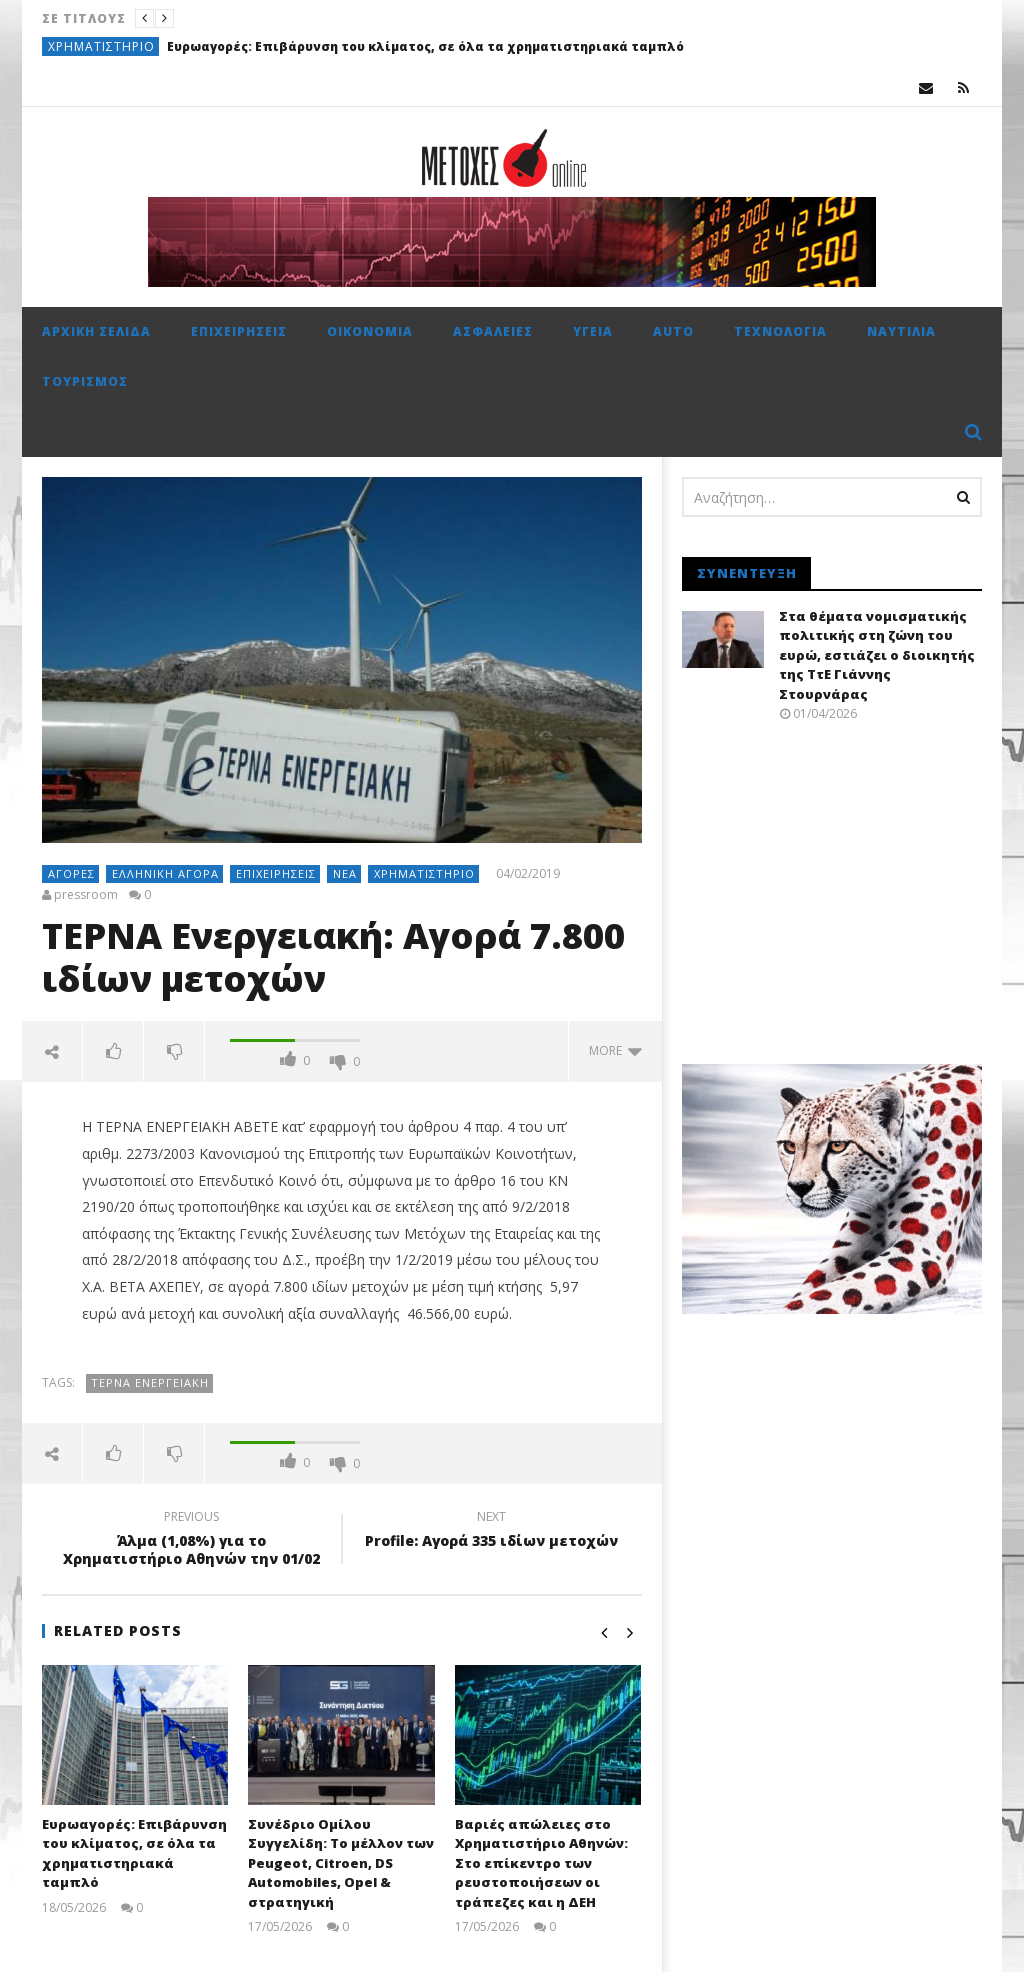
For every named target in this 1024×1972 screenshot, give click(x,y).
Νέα (345, 873)
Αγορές (71, 873)
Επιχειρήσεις (239, 331)
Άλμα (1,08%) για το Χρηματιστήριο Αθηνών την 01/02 (192, 1541)
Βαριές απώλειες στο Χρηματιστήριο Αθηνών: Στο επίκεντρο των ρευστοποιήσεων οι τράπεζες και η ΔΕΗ (541, 1863)
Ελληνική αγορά (165, 873)
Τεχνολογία (780, 331)
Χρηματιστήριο (101, 46)
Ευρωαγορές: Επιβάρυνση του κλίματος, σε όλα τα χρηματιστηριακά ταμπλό (425, 46)
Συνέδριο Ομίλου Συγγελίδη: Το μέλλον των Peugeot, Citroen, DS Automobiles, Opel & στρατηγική (341, 1863)
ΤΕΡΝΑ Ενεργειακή (150, 1382)
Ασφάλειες (493, 331)
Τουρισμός (85, 381)
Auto (673, 331)
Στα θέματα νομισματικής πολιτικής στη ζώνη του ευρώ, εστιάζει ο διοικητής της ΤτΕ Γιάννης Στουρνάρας (877, 655)
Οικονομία (370, 331)
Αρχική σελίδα (96, 331)
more (615, 1050)
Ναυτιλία (901, 331)
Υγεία (593, 331)
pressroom (86, 895)
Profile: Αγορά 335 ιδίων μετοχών (492, 1532)
